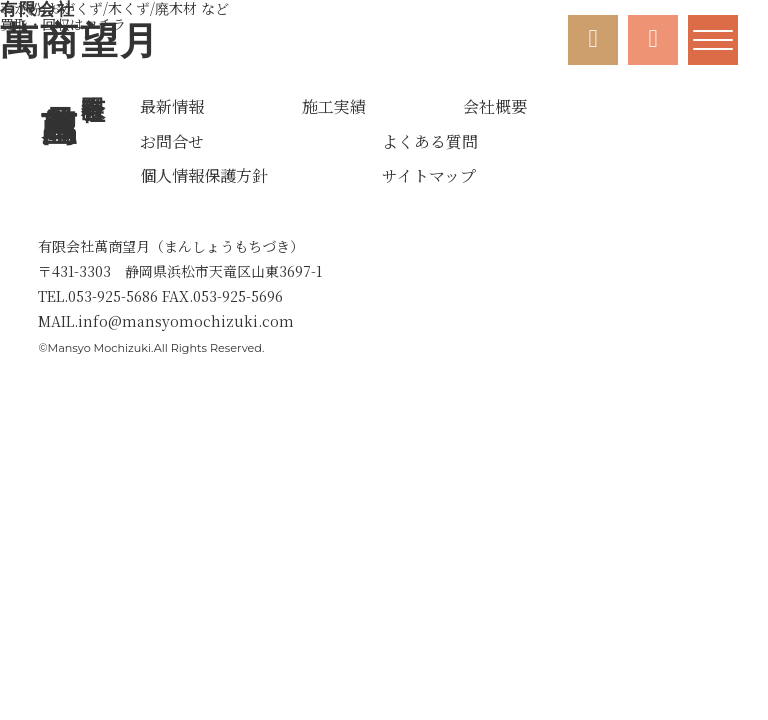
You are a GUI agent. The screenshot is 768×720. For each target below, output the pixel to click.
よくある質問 (430, 142)
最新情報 (172, 107)
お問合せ (172, 142)
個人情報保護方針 (204, 176)
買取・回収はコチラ (114, 16)
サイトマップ (429, 176)
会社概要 (495, 107)
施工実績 (334, 107)
